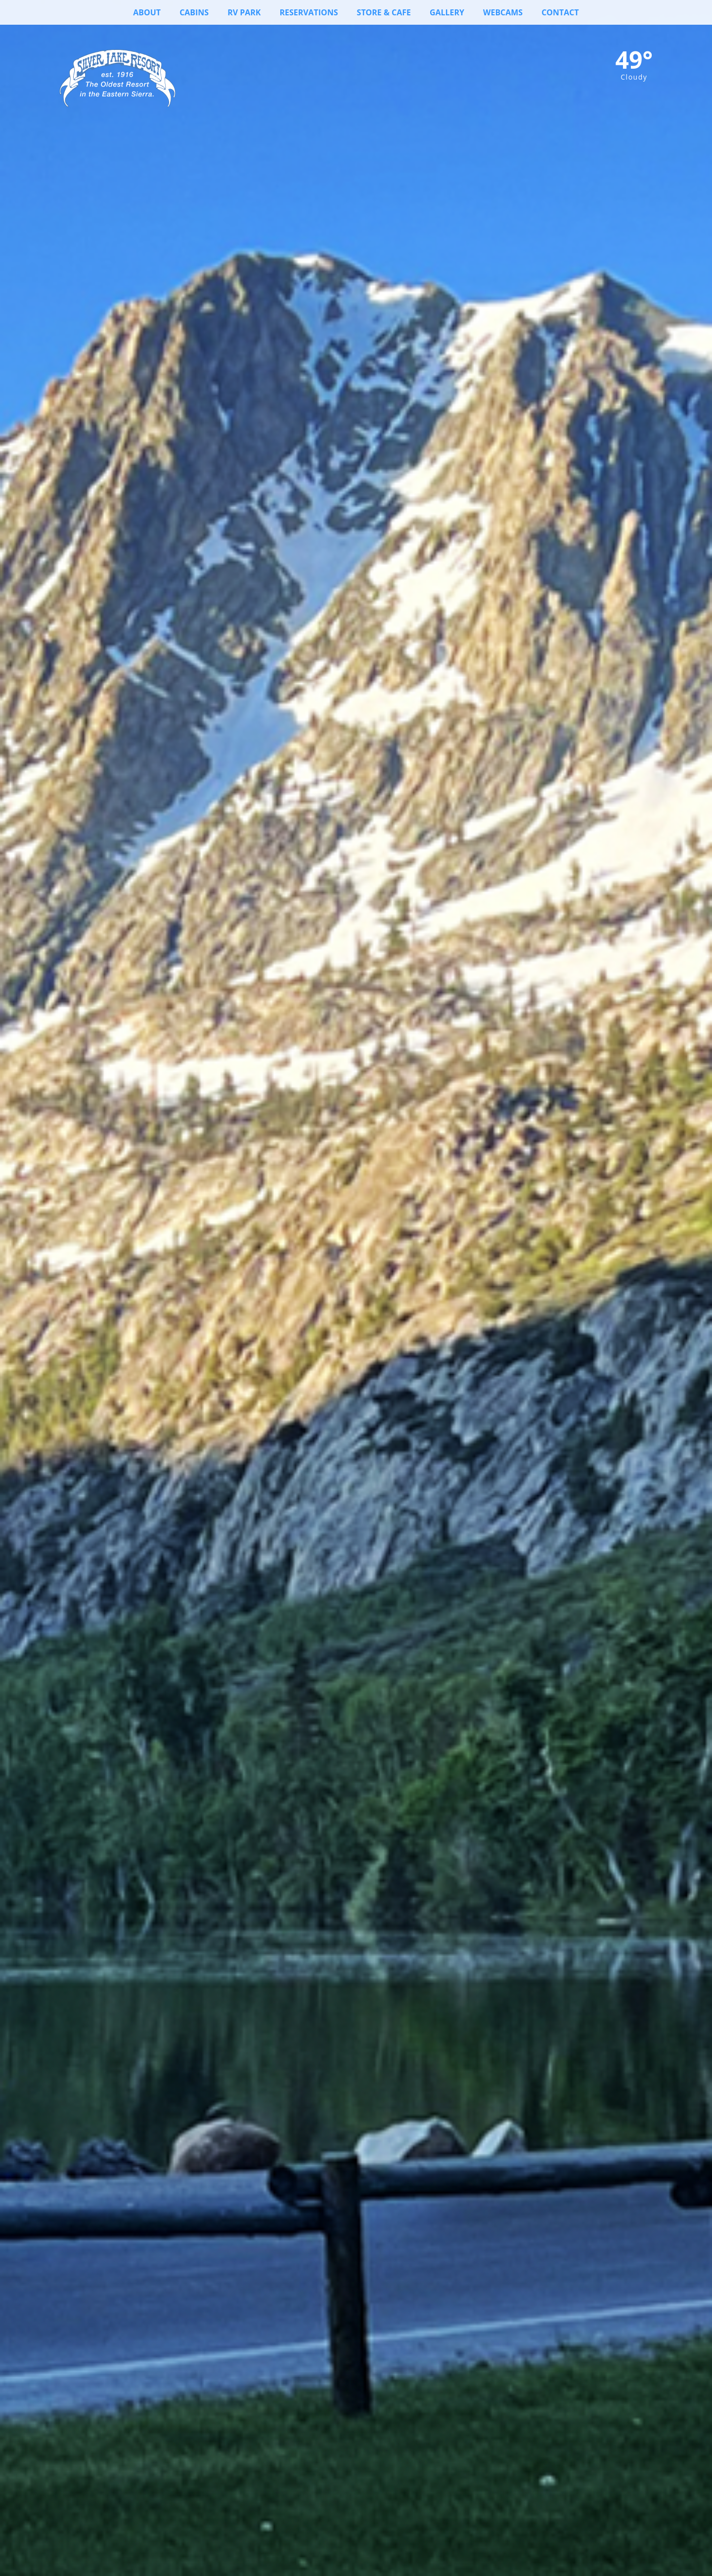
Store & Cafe (384, 12)
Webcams (509, 12)
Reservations (305, 12)
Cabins (187, 12)
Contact (568, 12)
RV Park (239, 12)
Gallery (451, 12)
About (139, 12)
